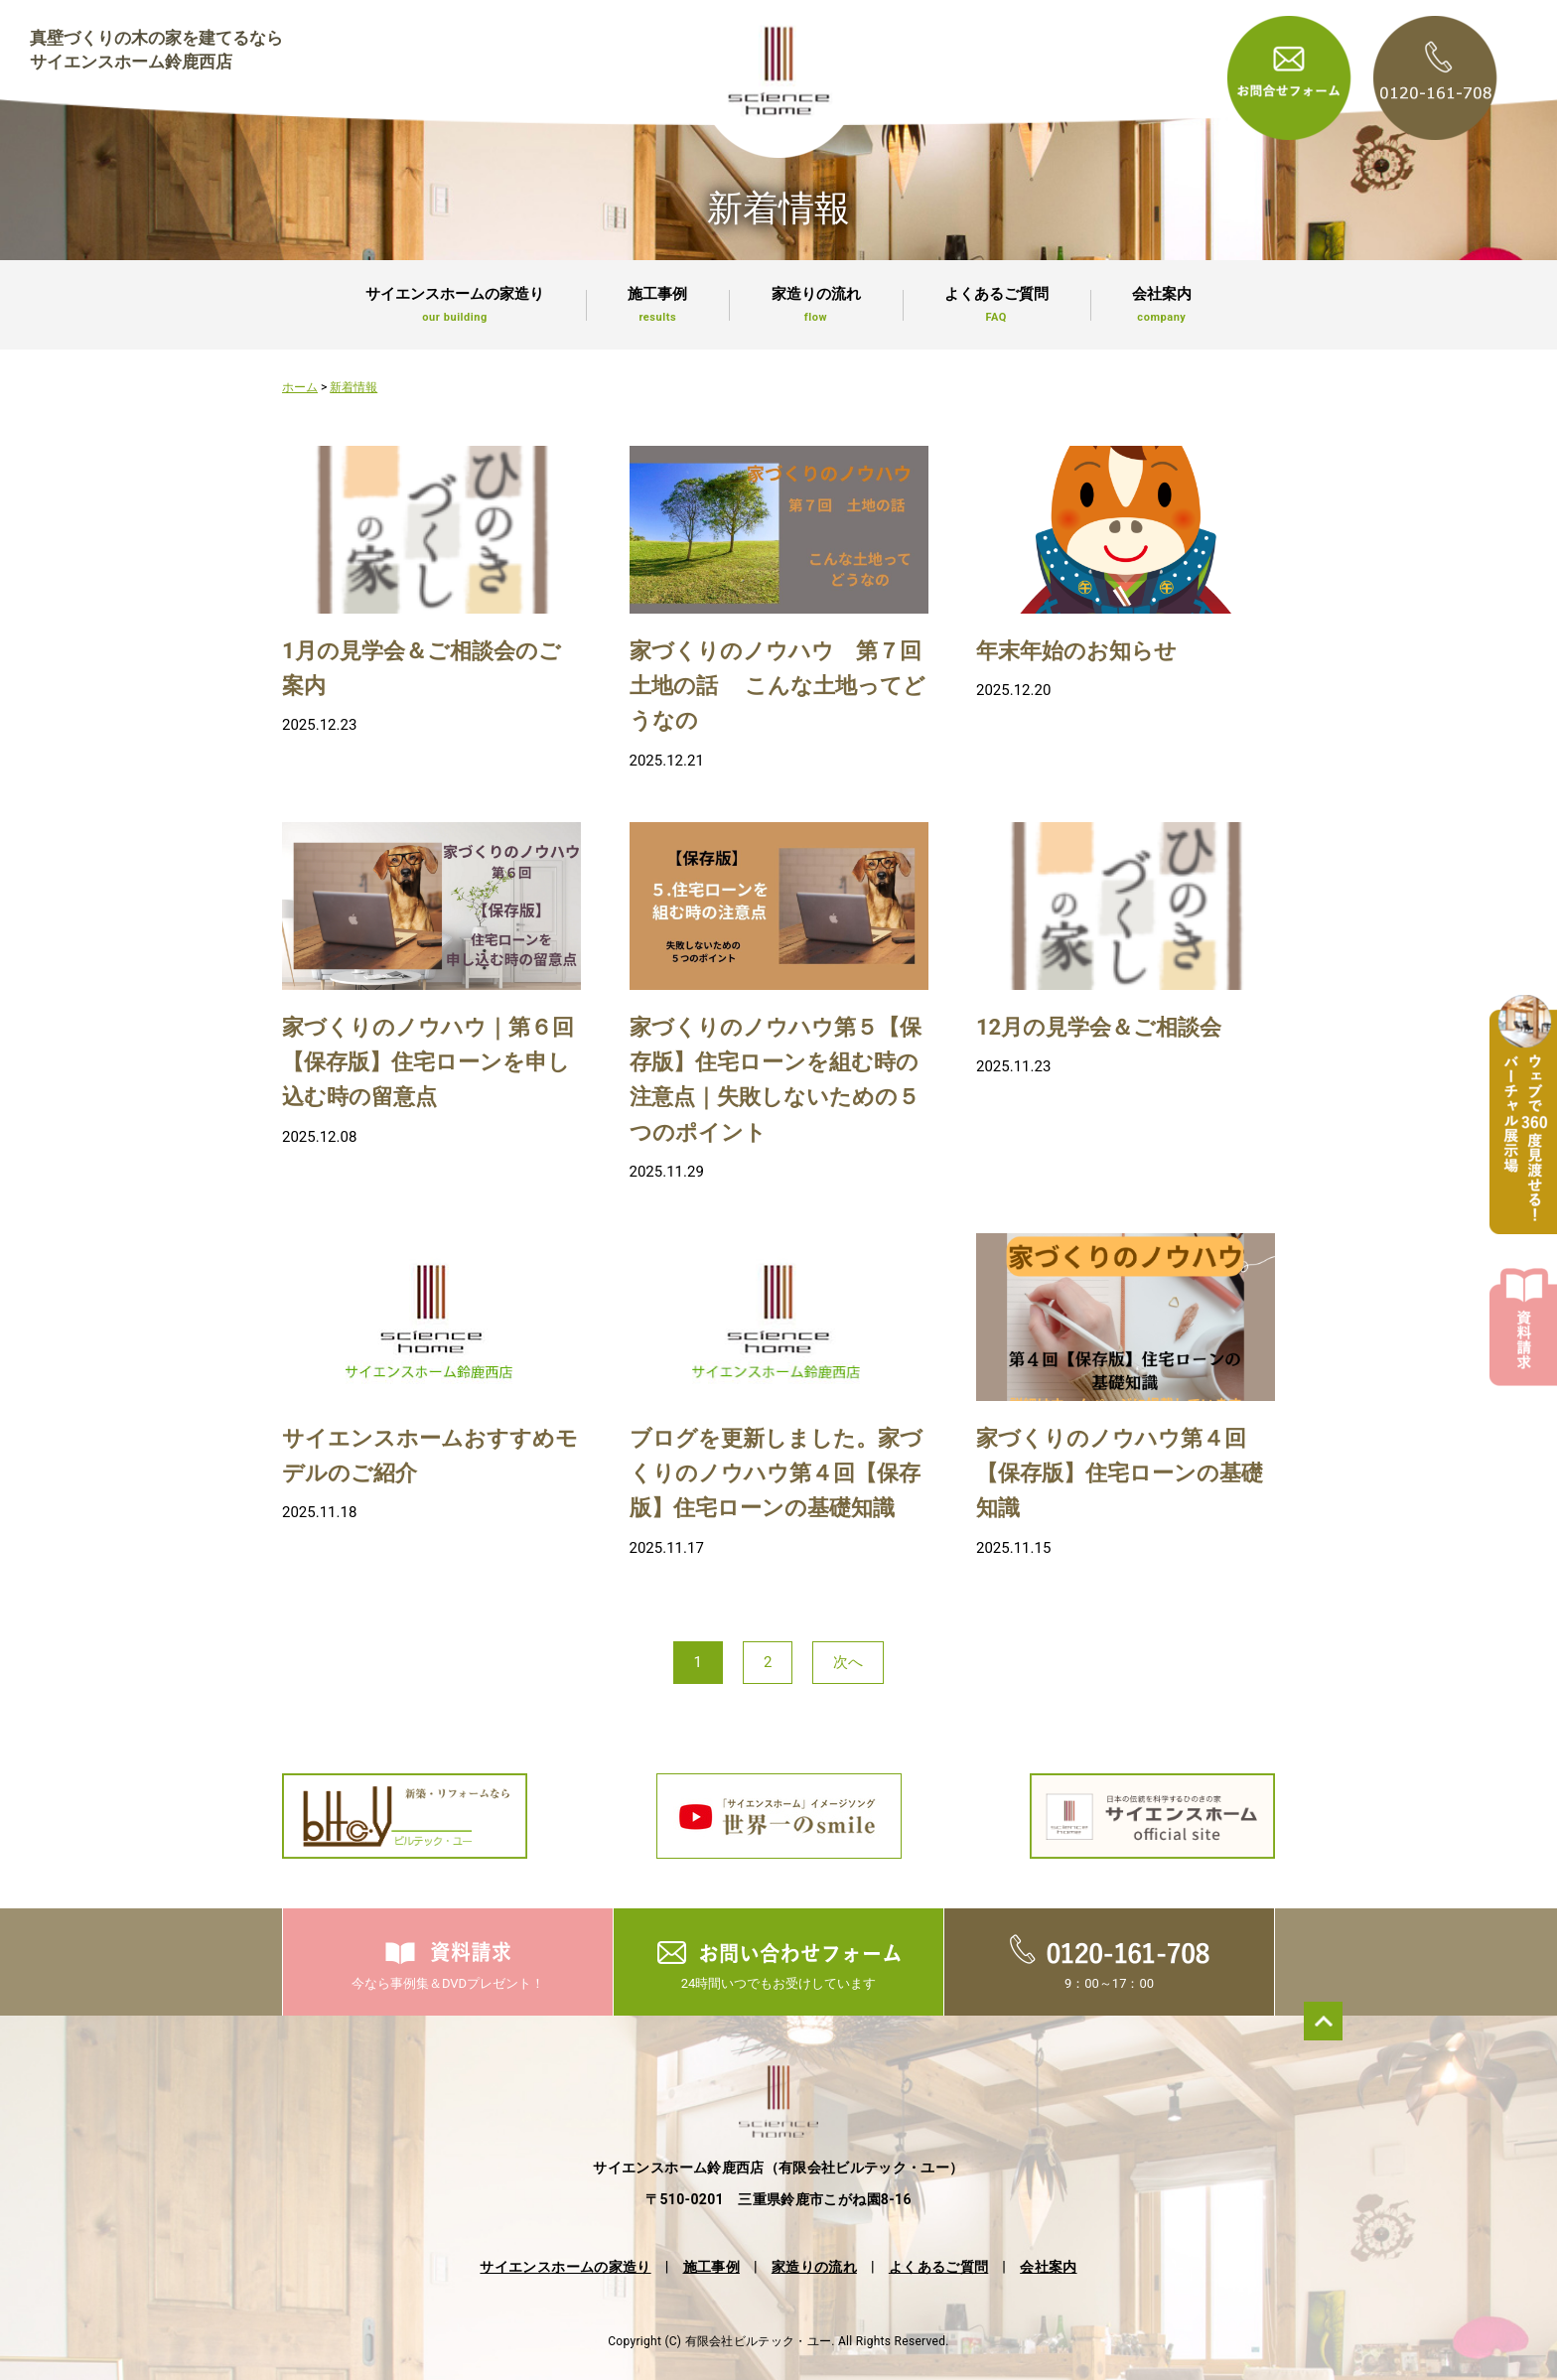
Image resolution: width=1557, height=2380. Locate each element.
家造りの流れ (815, 305)
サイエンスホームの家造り (455, 305)
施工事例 (657, 305)
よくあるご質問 (996, 305)
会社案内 (1161, 305)
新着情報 (353, 387)
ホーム (300, 387)
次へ (848, 1662)
